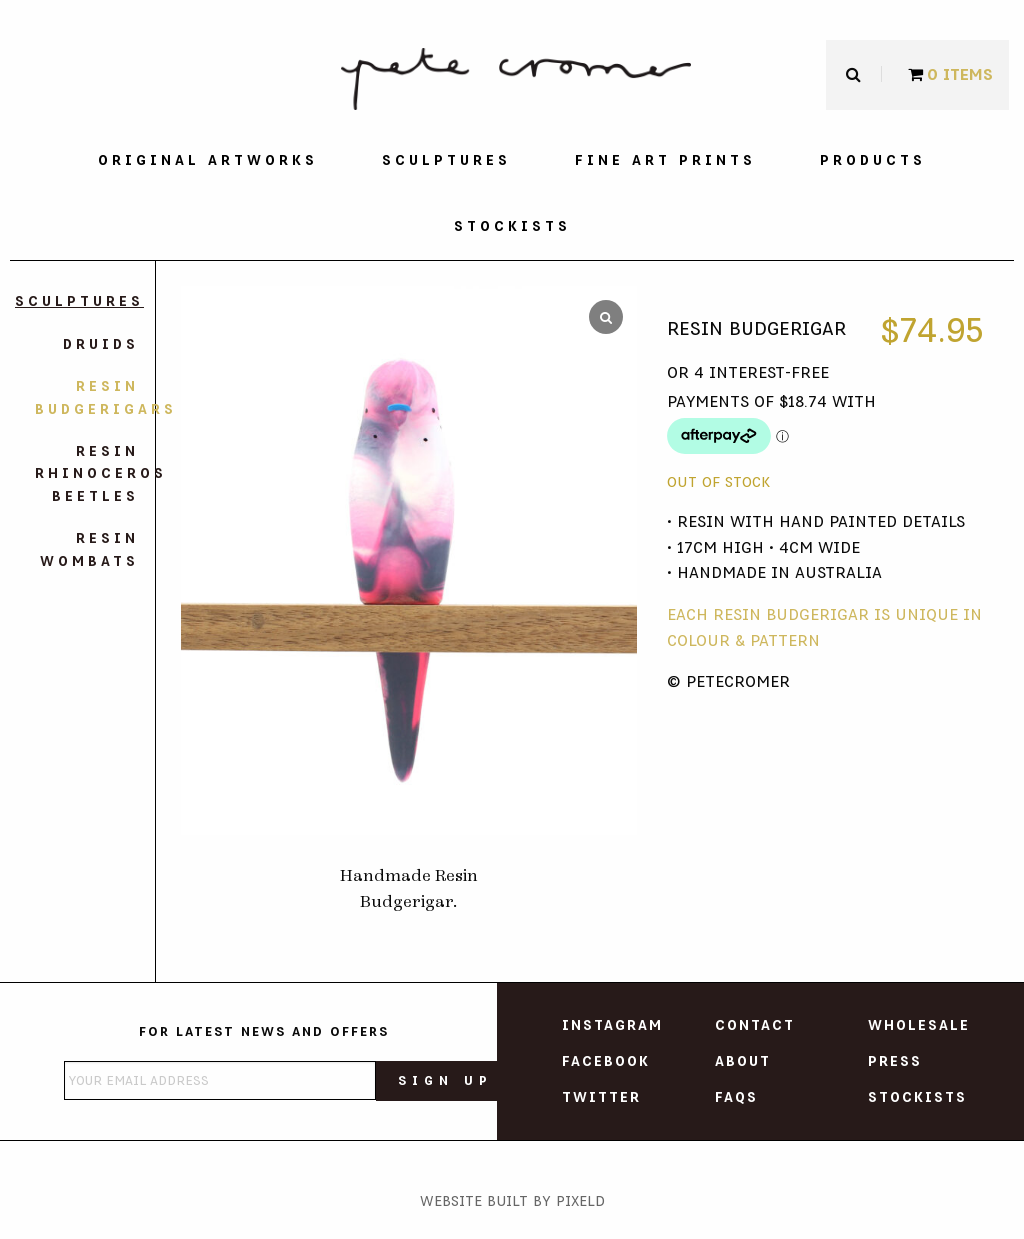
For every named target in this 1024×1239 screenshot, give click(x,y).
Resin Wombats (89, 550)
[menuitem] (208, 161)
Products (873, 161)
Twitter (601, 1098)
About (743, 1062)
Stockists (512, 227)
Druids (101, 345)
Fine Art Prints (665, 161)
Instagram (612, 1026)
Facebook (606, 1062)
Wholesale (919, 1026)
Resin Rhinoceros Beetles (87, 474)
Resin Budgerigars (87, 398)
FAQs (736, 1098)
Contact (755, 1026)
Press (895, 1062)
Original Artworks (208, 161)
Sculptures (446, 161)
